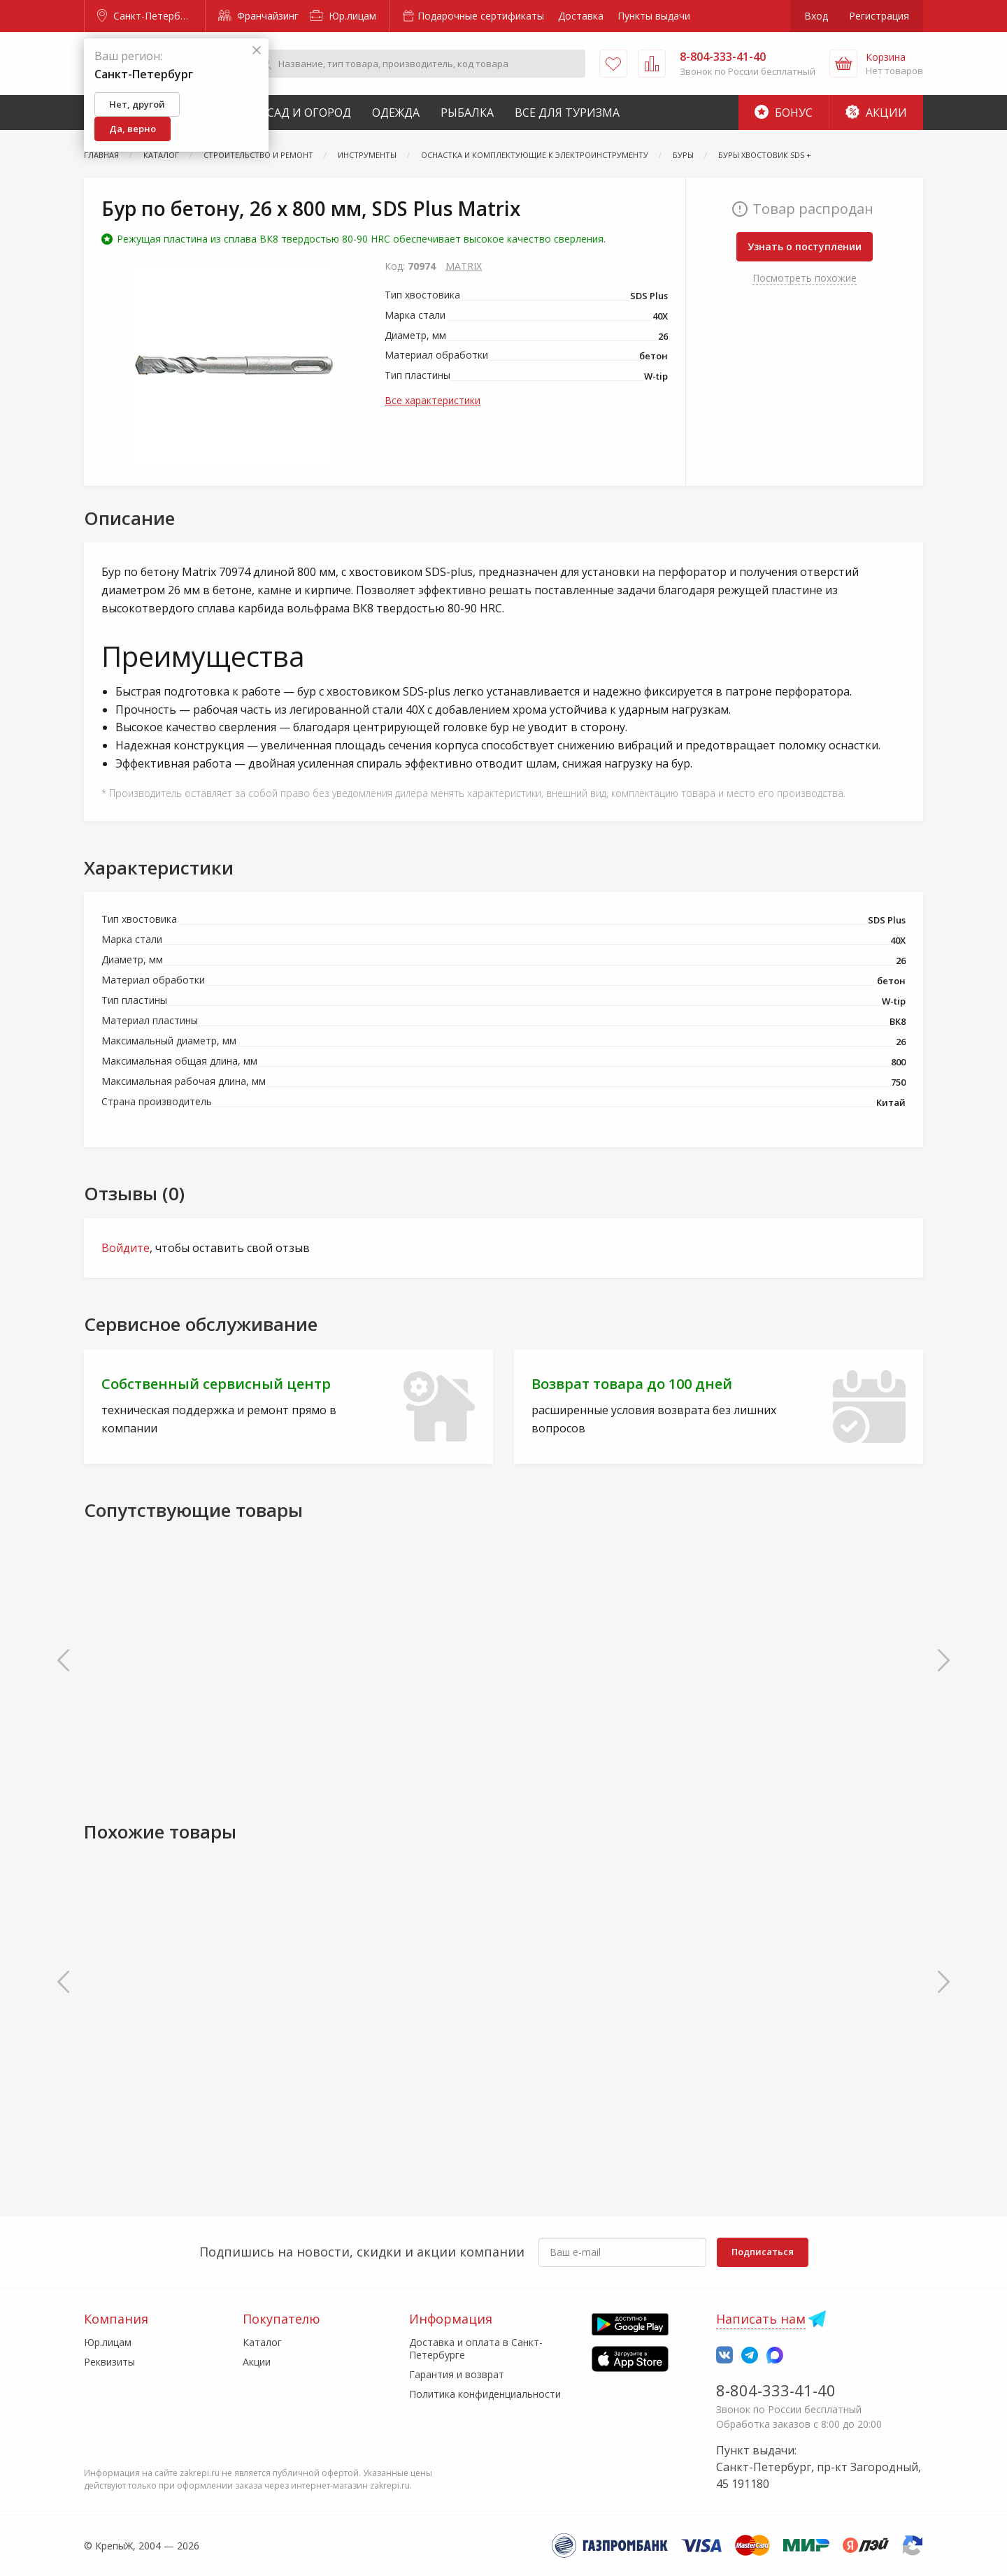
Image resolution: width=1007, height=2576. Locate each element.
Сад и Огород (309, 112)
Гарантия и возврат (456, 2374)
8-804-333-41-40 (776, 2390)
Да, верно (132, 128)
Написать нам (761, 2318)
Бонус (784, 112)
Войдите (125, 1247)
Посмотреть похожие (804, 278)
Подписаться (762, 2251)
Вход (816, 15)
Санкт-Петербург (146, 15)
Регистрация (879, 15)
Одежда (396, 112)
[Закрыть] (257, 50)
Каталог (262, 2342)
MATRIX (463, 266)
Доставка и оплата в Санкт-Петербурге (476, 2348)
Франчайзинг (258, 15)
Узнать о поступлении (805, 246)
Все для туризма (567, 112)
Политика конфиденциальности (485, 2394)
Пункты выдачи (653, 15)
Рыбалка (467, 112)
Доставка (581, 15)
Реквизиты (109, 2361)
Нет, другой (137, 104)
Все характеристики (432, 400)
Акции (876, 112)
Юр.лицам (343, 15)
